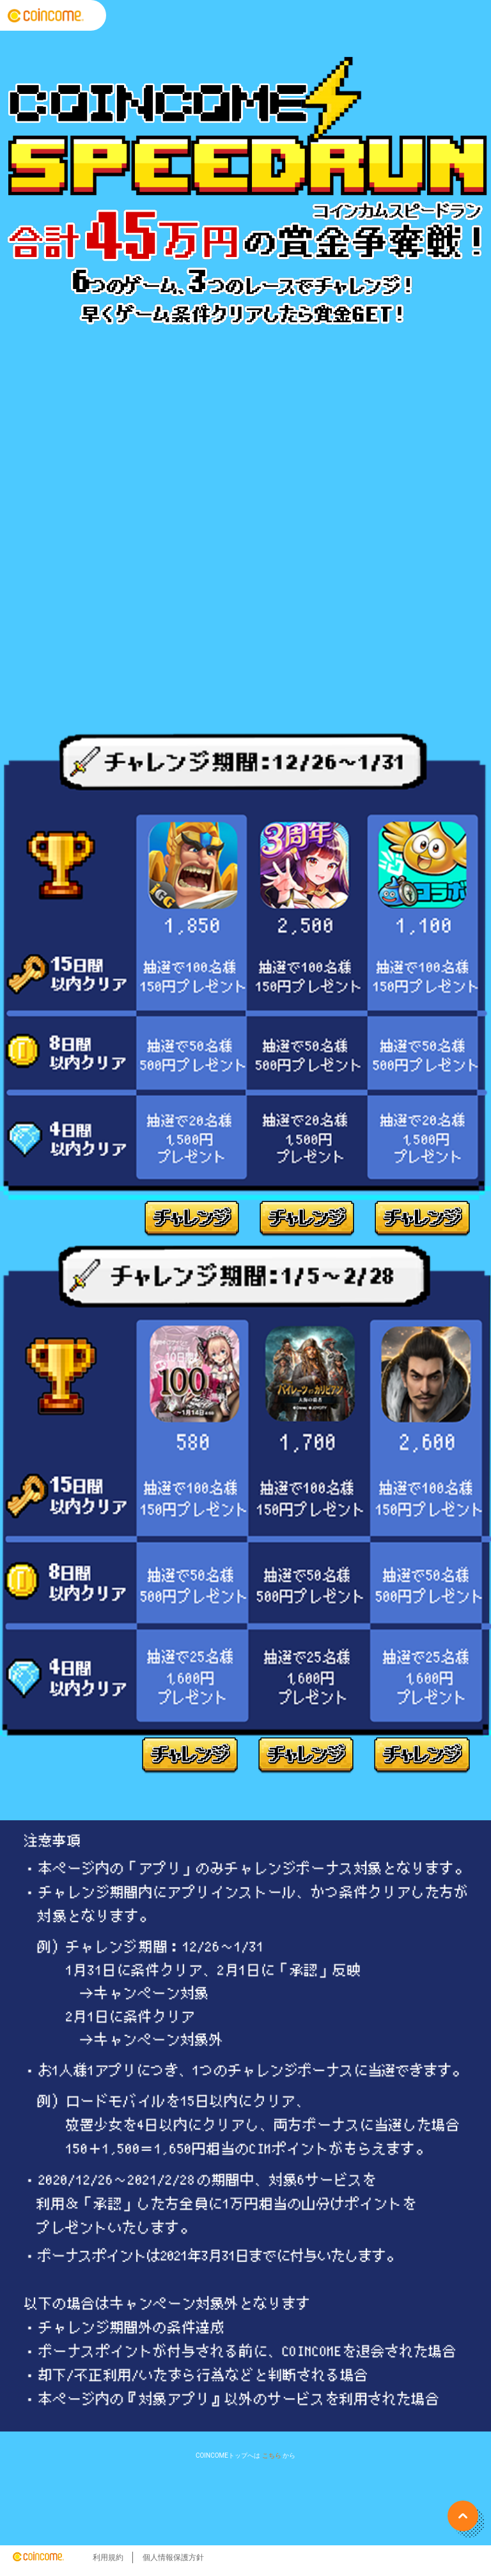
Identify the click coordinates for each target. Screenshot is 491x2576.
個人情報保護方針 (173, 2557)
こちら (271, 2455)
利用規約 (108, 2557)
